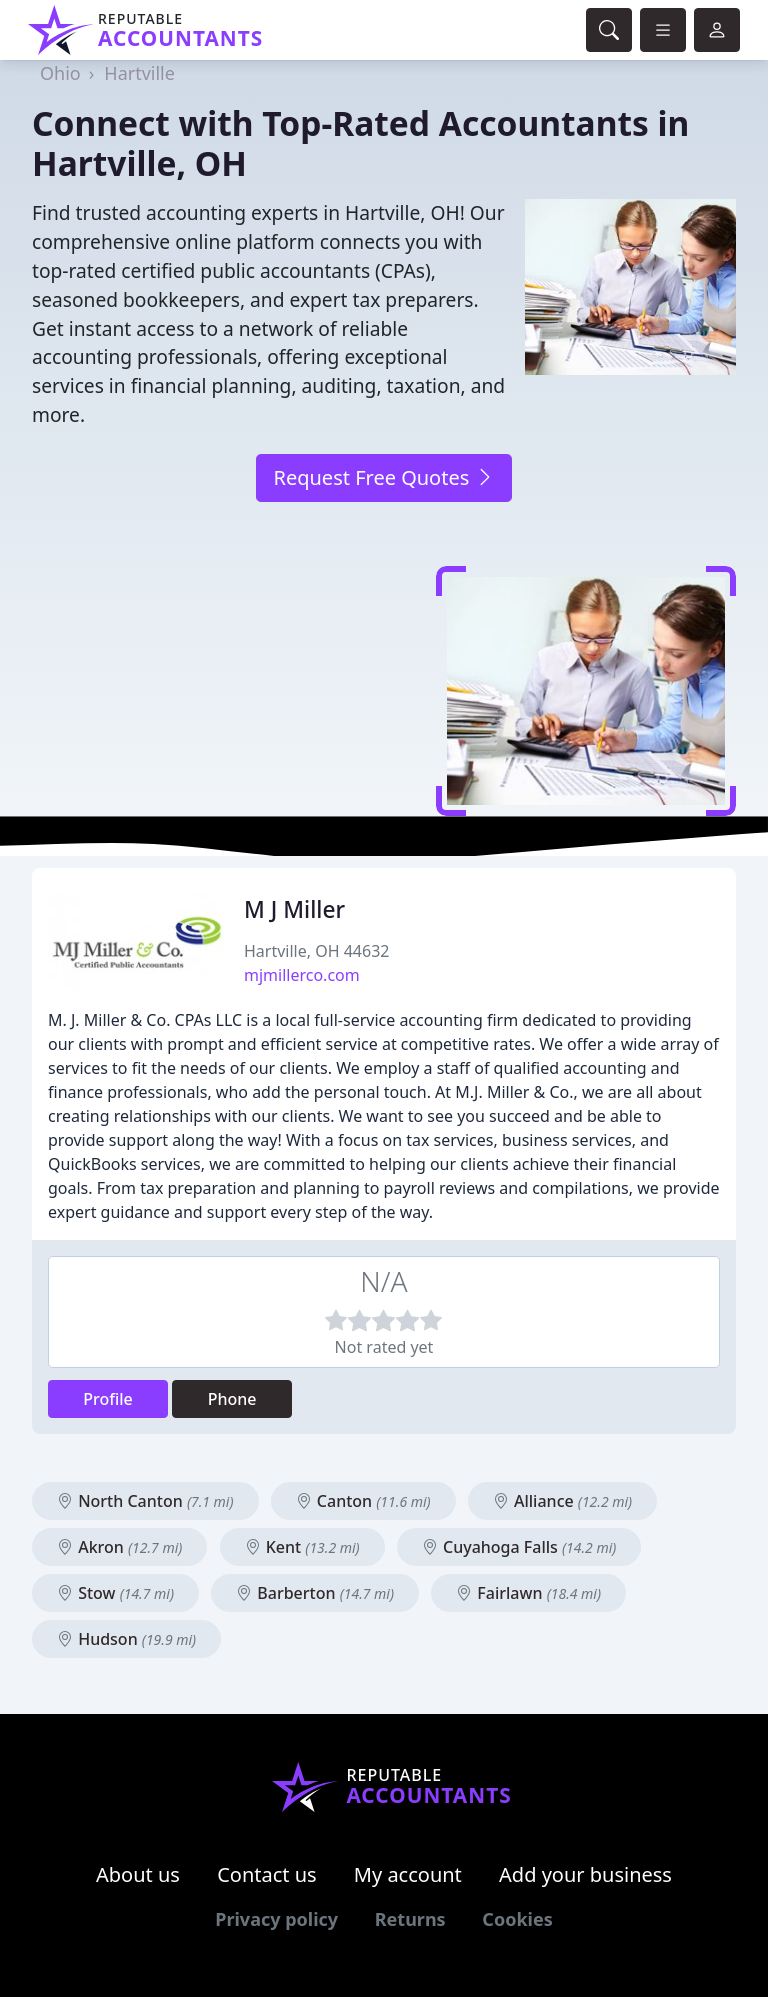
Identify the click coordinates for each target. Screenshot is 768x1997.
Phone (232, 1399)
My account (408, 1874)
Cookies (517, 1919)
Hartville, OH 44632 (316, 951)
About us (138, 1874)
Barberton (315, 1593)
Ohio (60, 73)
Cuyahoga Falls (519, 1547)
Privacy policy (276, 1919)
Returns (410, 1919)
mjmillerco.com (302, 975)
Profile (108, 1399)
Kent (302, 1547)
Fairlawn (528, 1593)
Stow (115, 1593)
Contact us (267, 1874)
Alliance (562, 1501)
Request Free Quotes (383, 477)
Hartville (139, 73)
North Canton (145, 1501)
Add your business (585, 1874)
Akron (119, 1547)
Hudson (126, 1639)
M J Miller (294, 909)
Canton (363, 1501)
